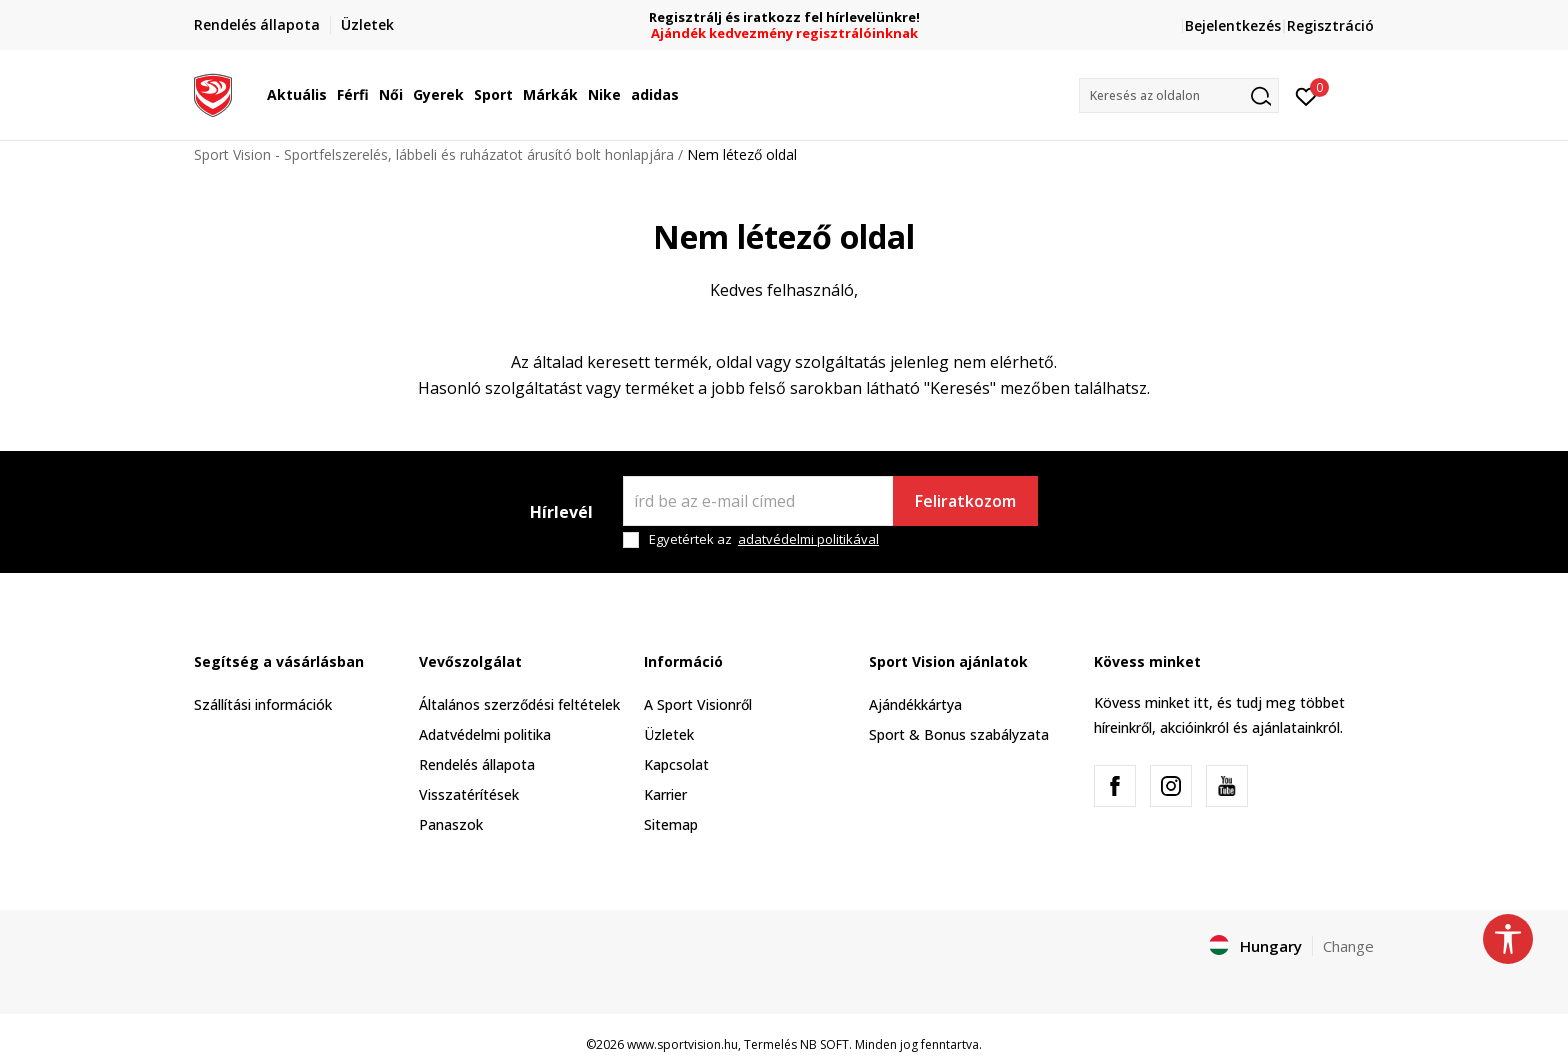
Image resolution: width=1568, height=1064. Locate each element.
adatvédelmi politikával (808, 539)
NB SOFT (824, 1044)
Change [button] (1348, 946)
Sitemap (671, 824)
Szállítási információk (263, 704)
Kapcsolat (676, 764)
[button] (1179, 95)
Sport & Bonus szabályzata (959, 734)
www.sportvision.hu (682, 1044)
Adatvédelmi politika (485, 734)
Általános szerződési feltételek (519, 704)
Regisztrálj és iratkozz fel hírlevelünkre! (784, 17)
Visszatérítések (469, 794)
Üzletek (669, 734)
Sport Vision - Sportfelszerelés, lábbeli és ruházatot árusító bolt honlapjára (434, 154)
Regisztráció (1330, 25)
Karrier (665, 794)
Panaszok (451, 824)
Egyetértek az (764, 539)
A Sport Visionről (698, 704)
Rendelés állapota (477, 764)
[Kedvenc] (1306, 95)
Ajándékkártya (915, 704)
